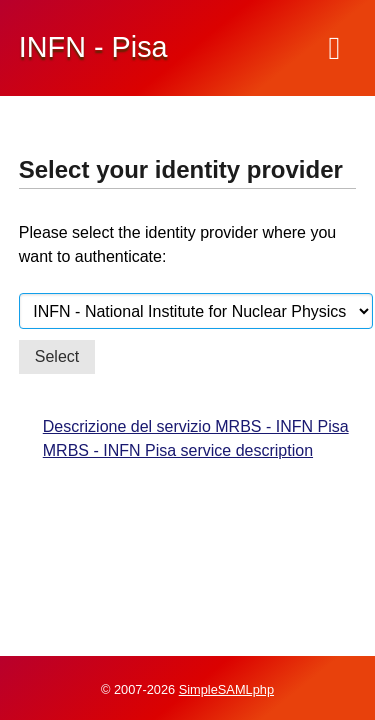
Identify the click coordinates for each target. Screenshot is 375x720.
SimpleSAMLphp (226, 689)
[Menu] (335, 48)
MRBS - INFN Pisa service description (178, 450)
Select (57, 356)
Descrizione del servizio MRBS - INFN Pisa (196, 426)
